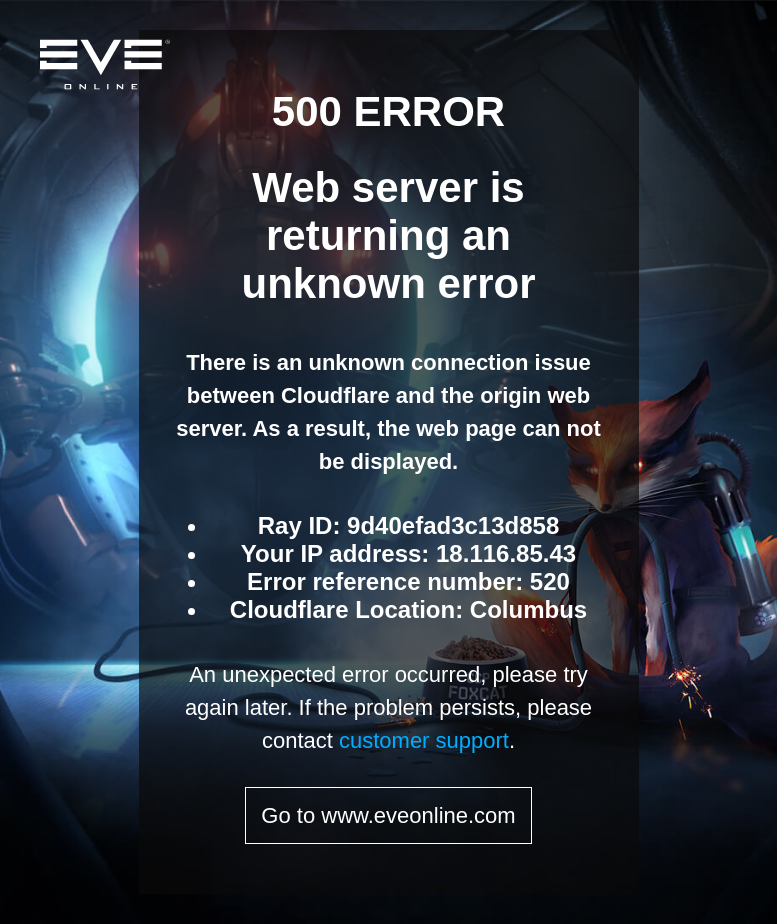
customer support (424, 740)
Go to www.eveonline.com (388, 815)
